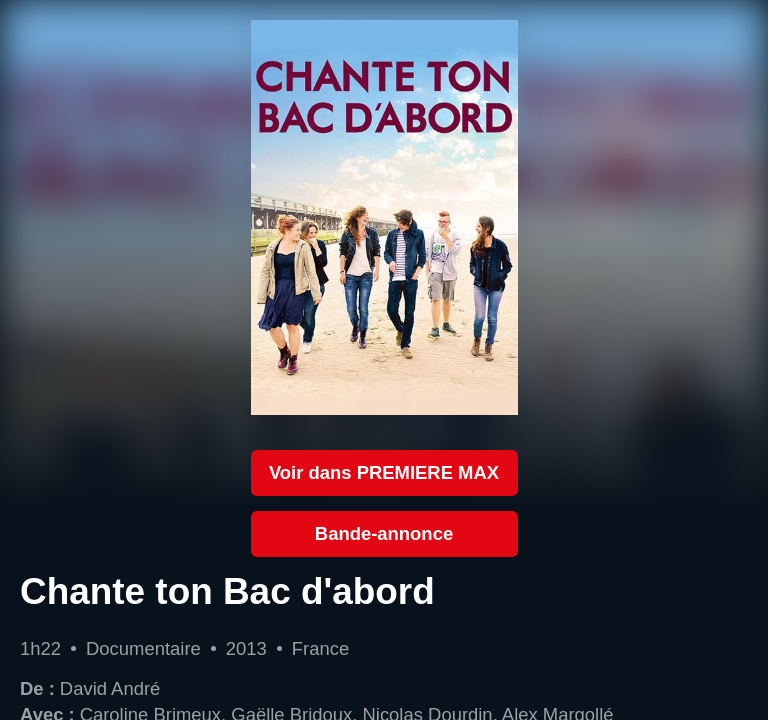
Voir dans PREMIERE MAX (384, 472)
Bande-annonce (384, 533)
